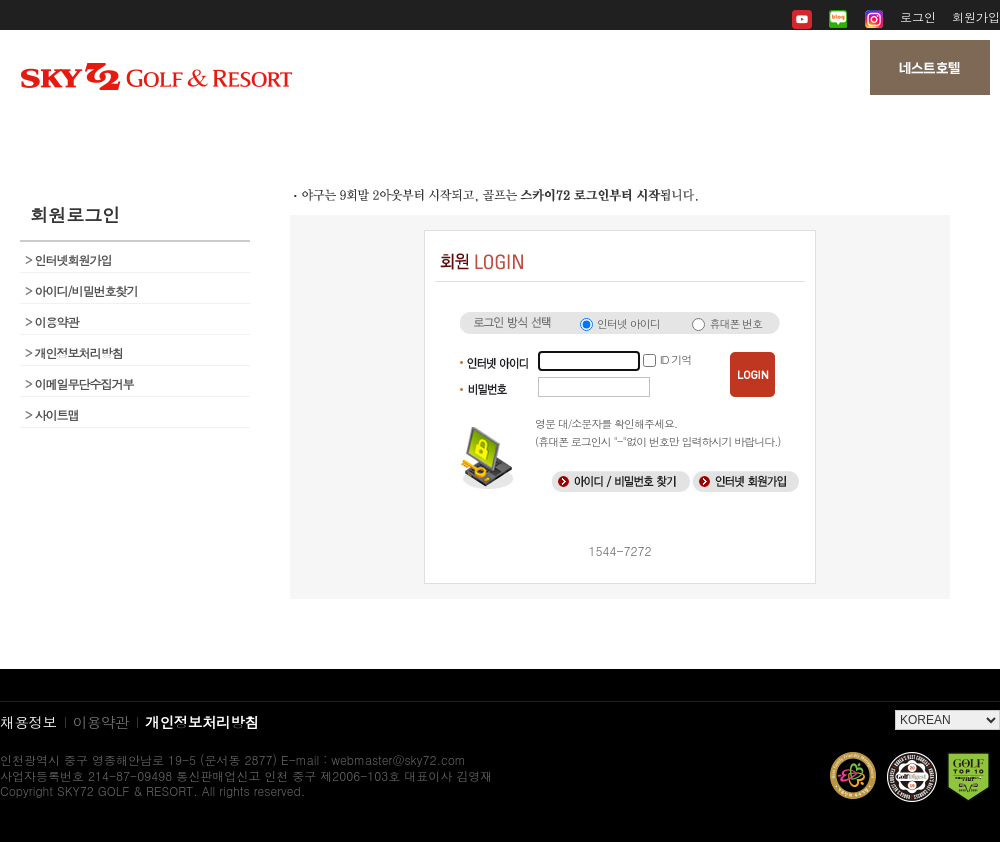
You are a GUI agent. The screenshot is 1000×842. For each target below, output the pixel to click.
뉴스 (499, 130)
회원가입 (976, 16)
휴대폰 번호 (735, 323)
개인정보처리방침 (74, 352)
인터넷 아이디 (628, 323)
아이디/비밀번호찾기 (81, 290)
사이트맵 (52, 414)
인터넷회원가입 (68, 259)
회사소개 (166, 130)
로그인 (918, 16)
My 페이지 (832, 130)
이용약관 (52, 321)
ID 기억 (675, 359)
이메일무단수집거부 (79, 383)
